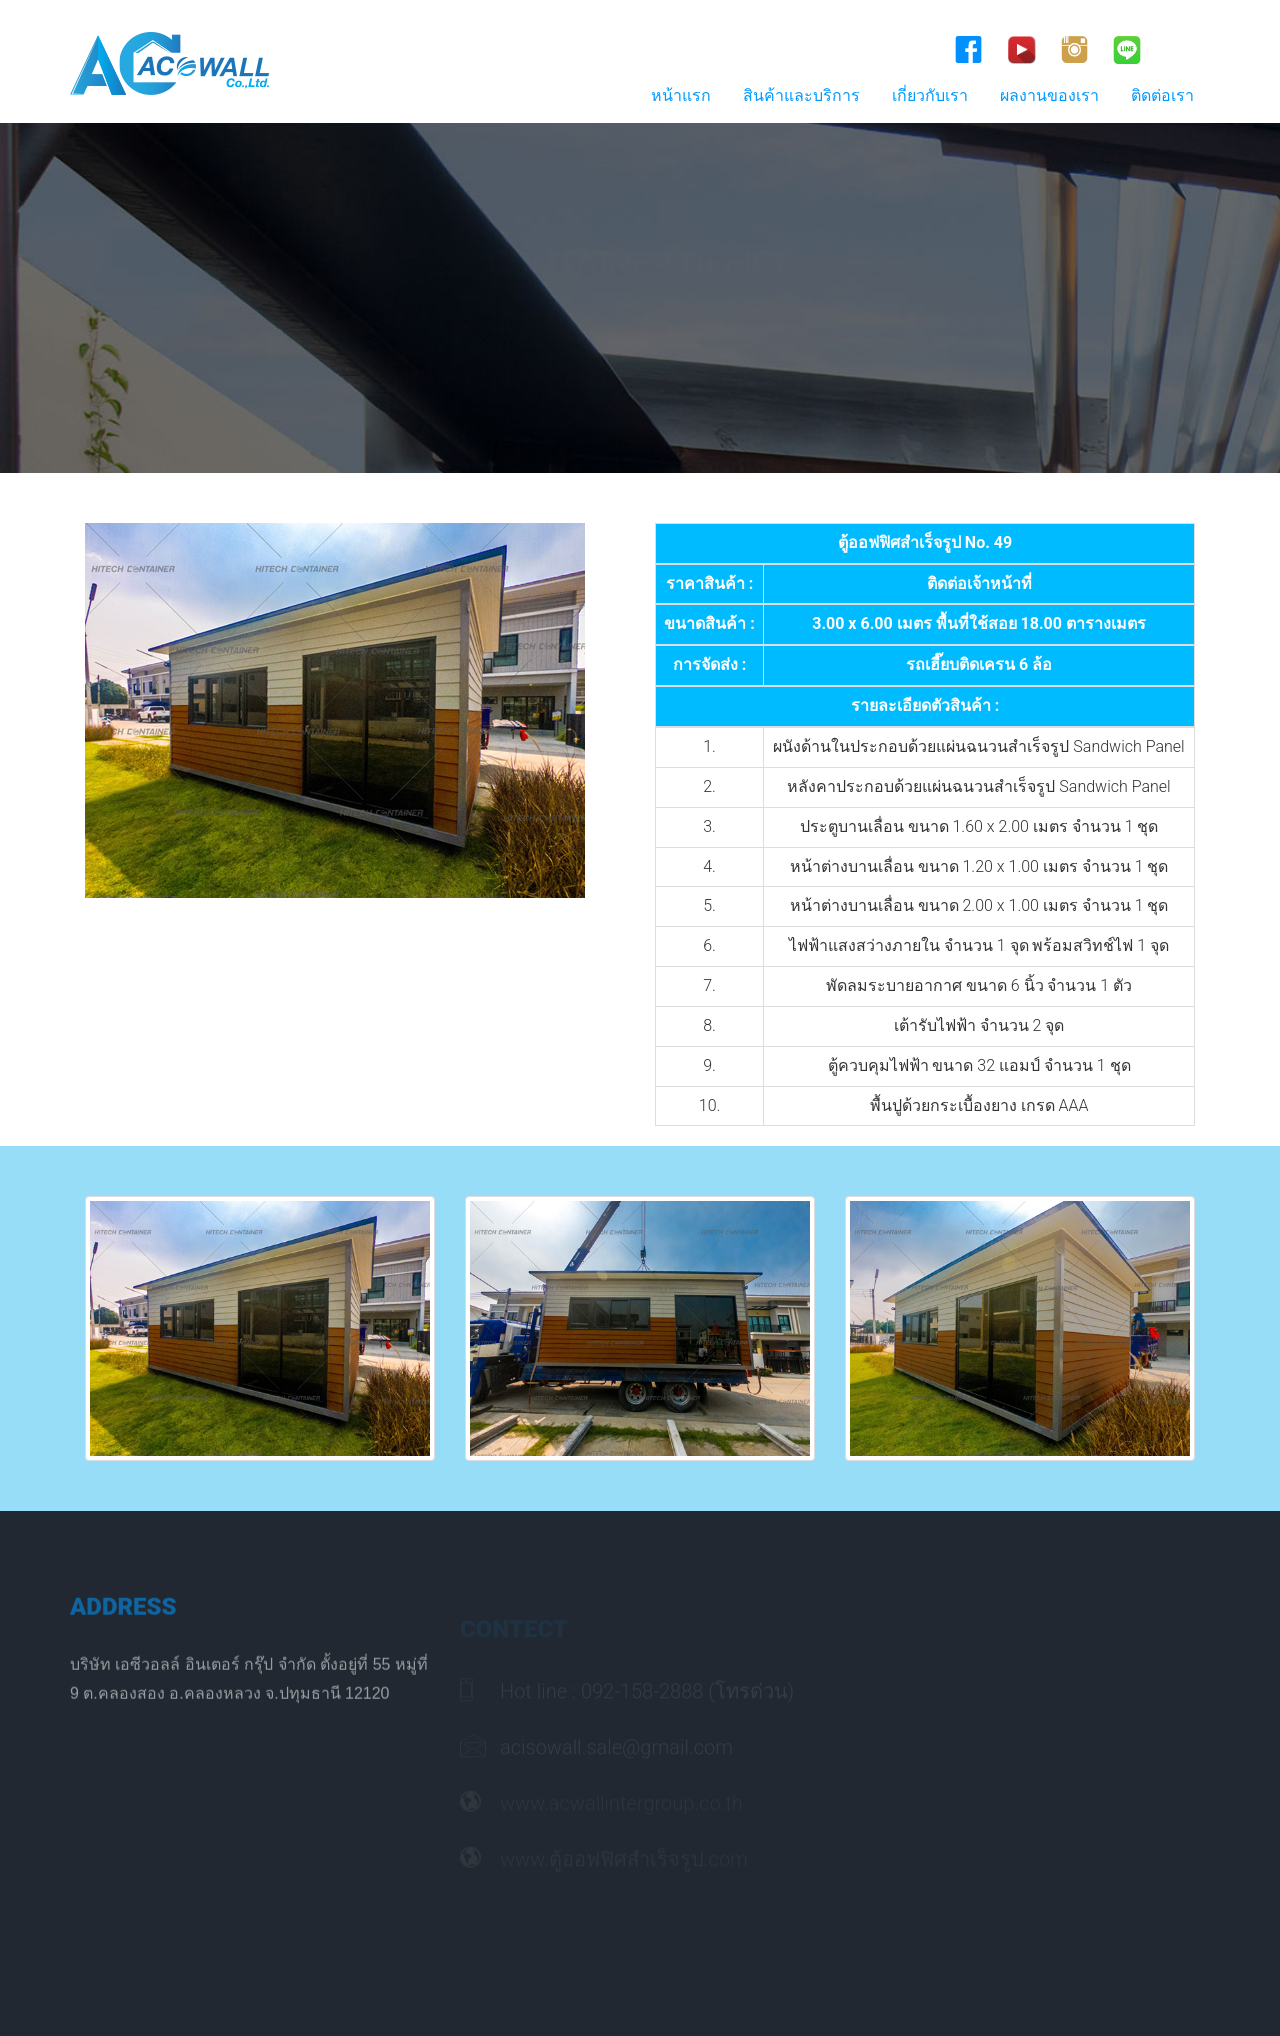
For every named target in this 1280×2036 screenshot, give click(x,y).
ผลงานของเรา (1049, 95)
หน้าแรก (681, 95)
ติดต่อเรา (1162, 95)
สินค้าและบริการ (801, 95)
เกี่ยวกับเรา (930, 95)
